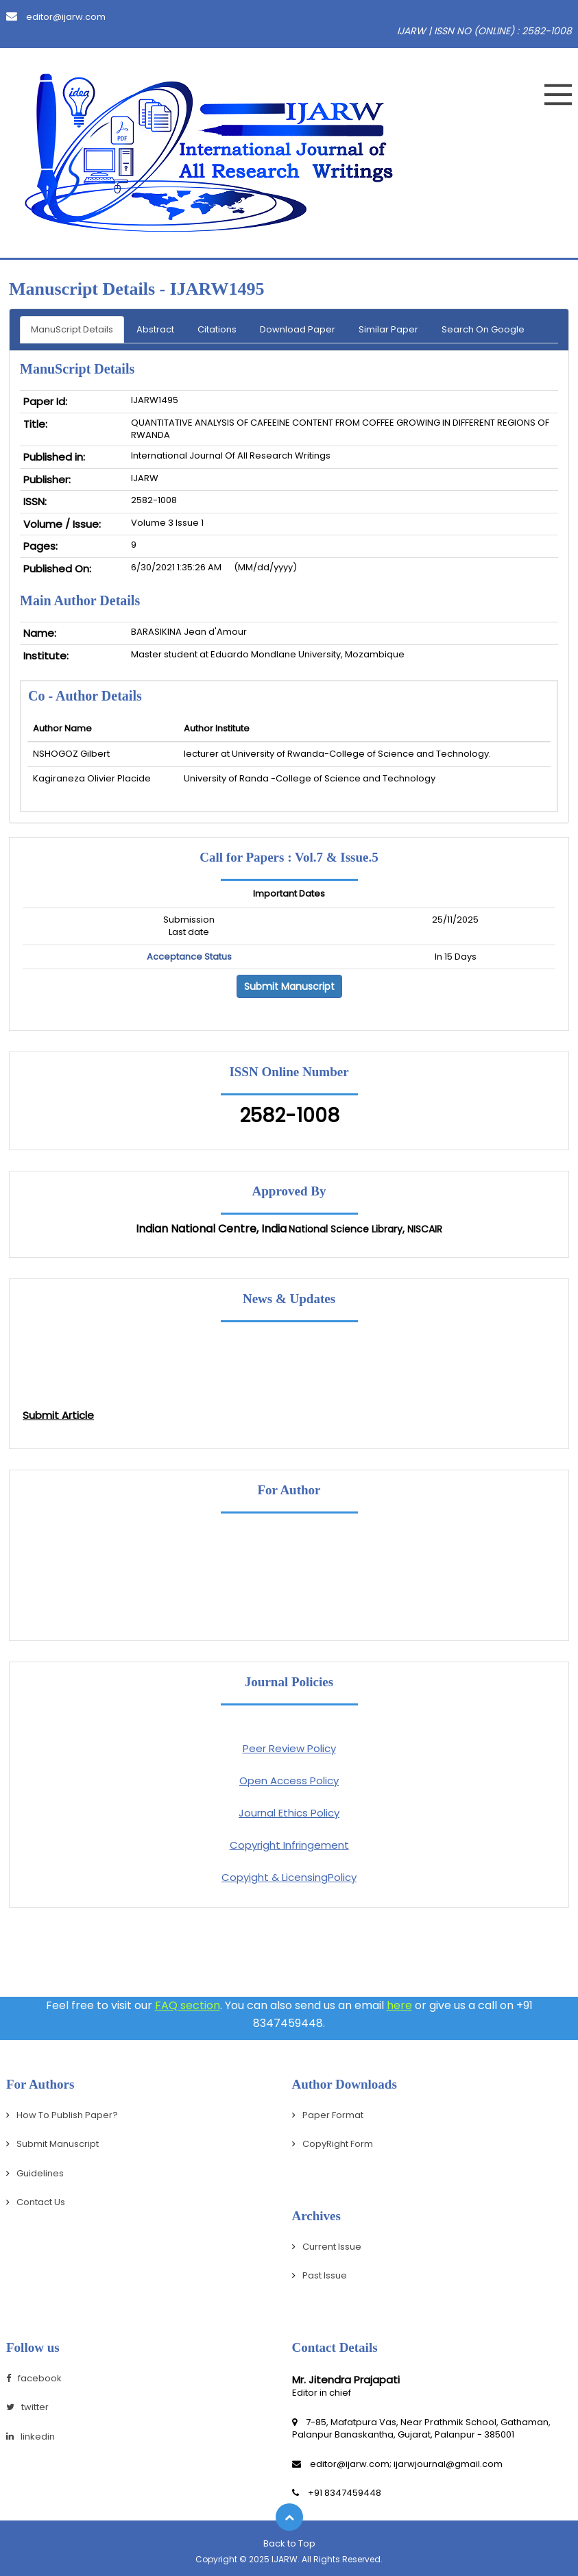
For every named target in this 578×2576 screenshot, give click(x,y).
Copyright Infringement (289, 1845)
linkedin (30, 2436)
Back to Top (289, 2543)
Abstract (155, 329)
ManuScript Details (72, 329)
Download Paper (297, 329)
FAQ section (187, 2005)
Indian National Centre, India (211, 1229)
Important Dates (289, 894)
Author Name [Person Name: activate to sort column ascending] (62, 728)
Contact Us (40, 2202)
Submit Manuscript (289, 986)
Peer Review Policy (289, 1748)
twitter (27, 2407)
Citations (217, 329)
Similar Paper (388, 329)
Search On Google (483, 329)
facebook (34, 2378)
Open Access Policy (289, 1780)
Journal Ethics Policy (289, 1813)
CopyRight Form (337, 2143)
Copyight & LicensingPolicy (289, 1877)
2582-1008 (289, 1115)
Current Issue (331, 2246)
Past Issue (324, 2275)
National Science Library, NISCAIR (365, 1229)
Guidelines (40, 2173)
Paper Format (332, 2115)
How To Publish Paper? (67, 2115)
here (399, 2005)
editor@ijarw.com (56, 16)
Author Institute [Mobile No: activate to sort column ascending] (217, 728)
